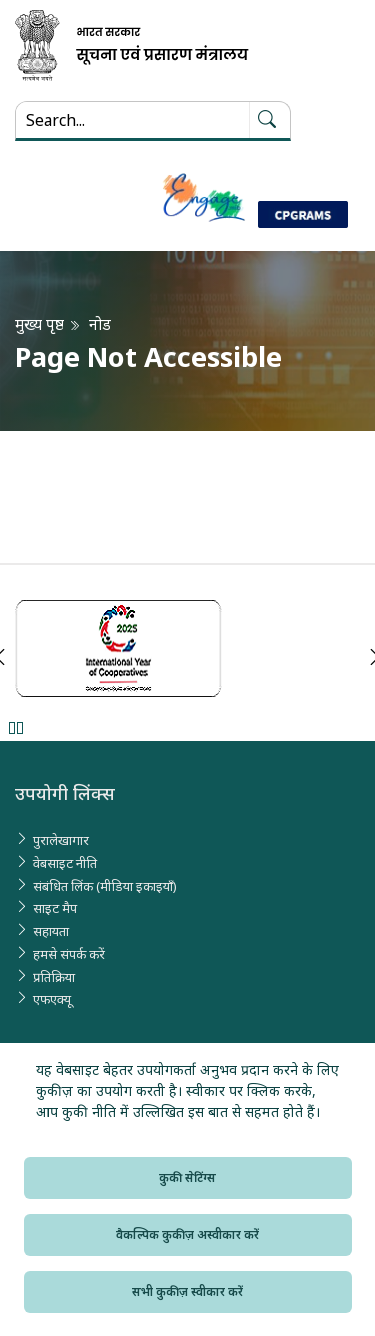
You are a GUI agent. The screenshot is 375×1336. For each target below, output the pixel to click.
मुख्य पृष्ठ (39, 324)
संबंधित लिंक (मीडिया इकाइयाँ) (105, 886)
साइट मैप (55, 908)
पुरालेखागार (61, 840)
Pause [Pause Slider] (15, 727)
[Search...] (132, 120)
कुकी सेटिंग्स (187, 1177)
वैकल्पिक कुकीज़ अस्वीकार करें (187, 1234)
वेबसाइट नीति (65, 863)
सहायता (51, 931)
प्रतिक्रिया (54, 977)
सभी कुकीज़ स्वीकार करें (187, 1291)
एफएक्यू (52, 999)
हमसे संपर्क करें (69, 954)
